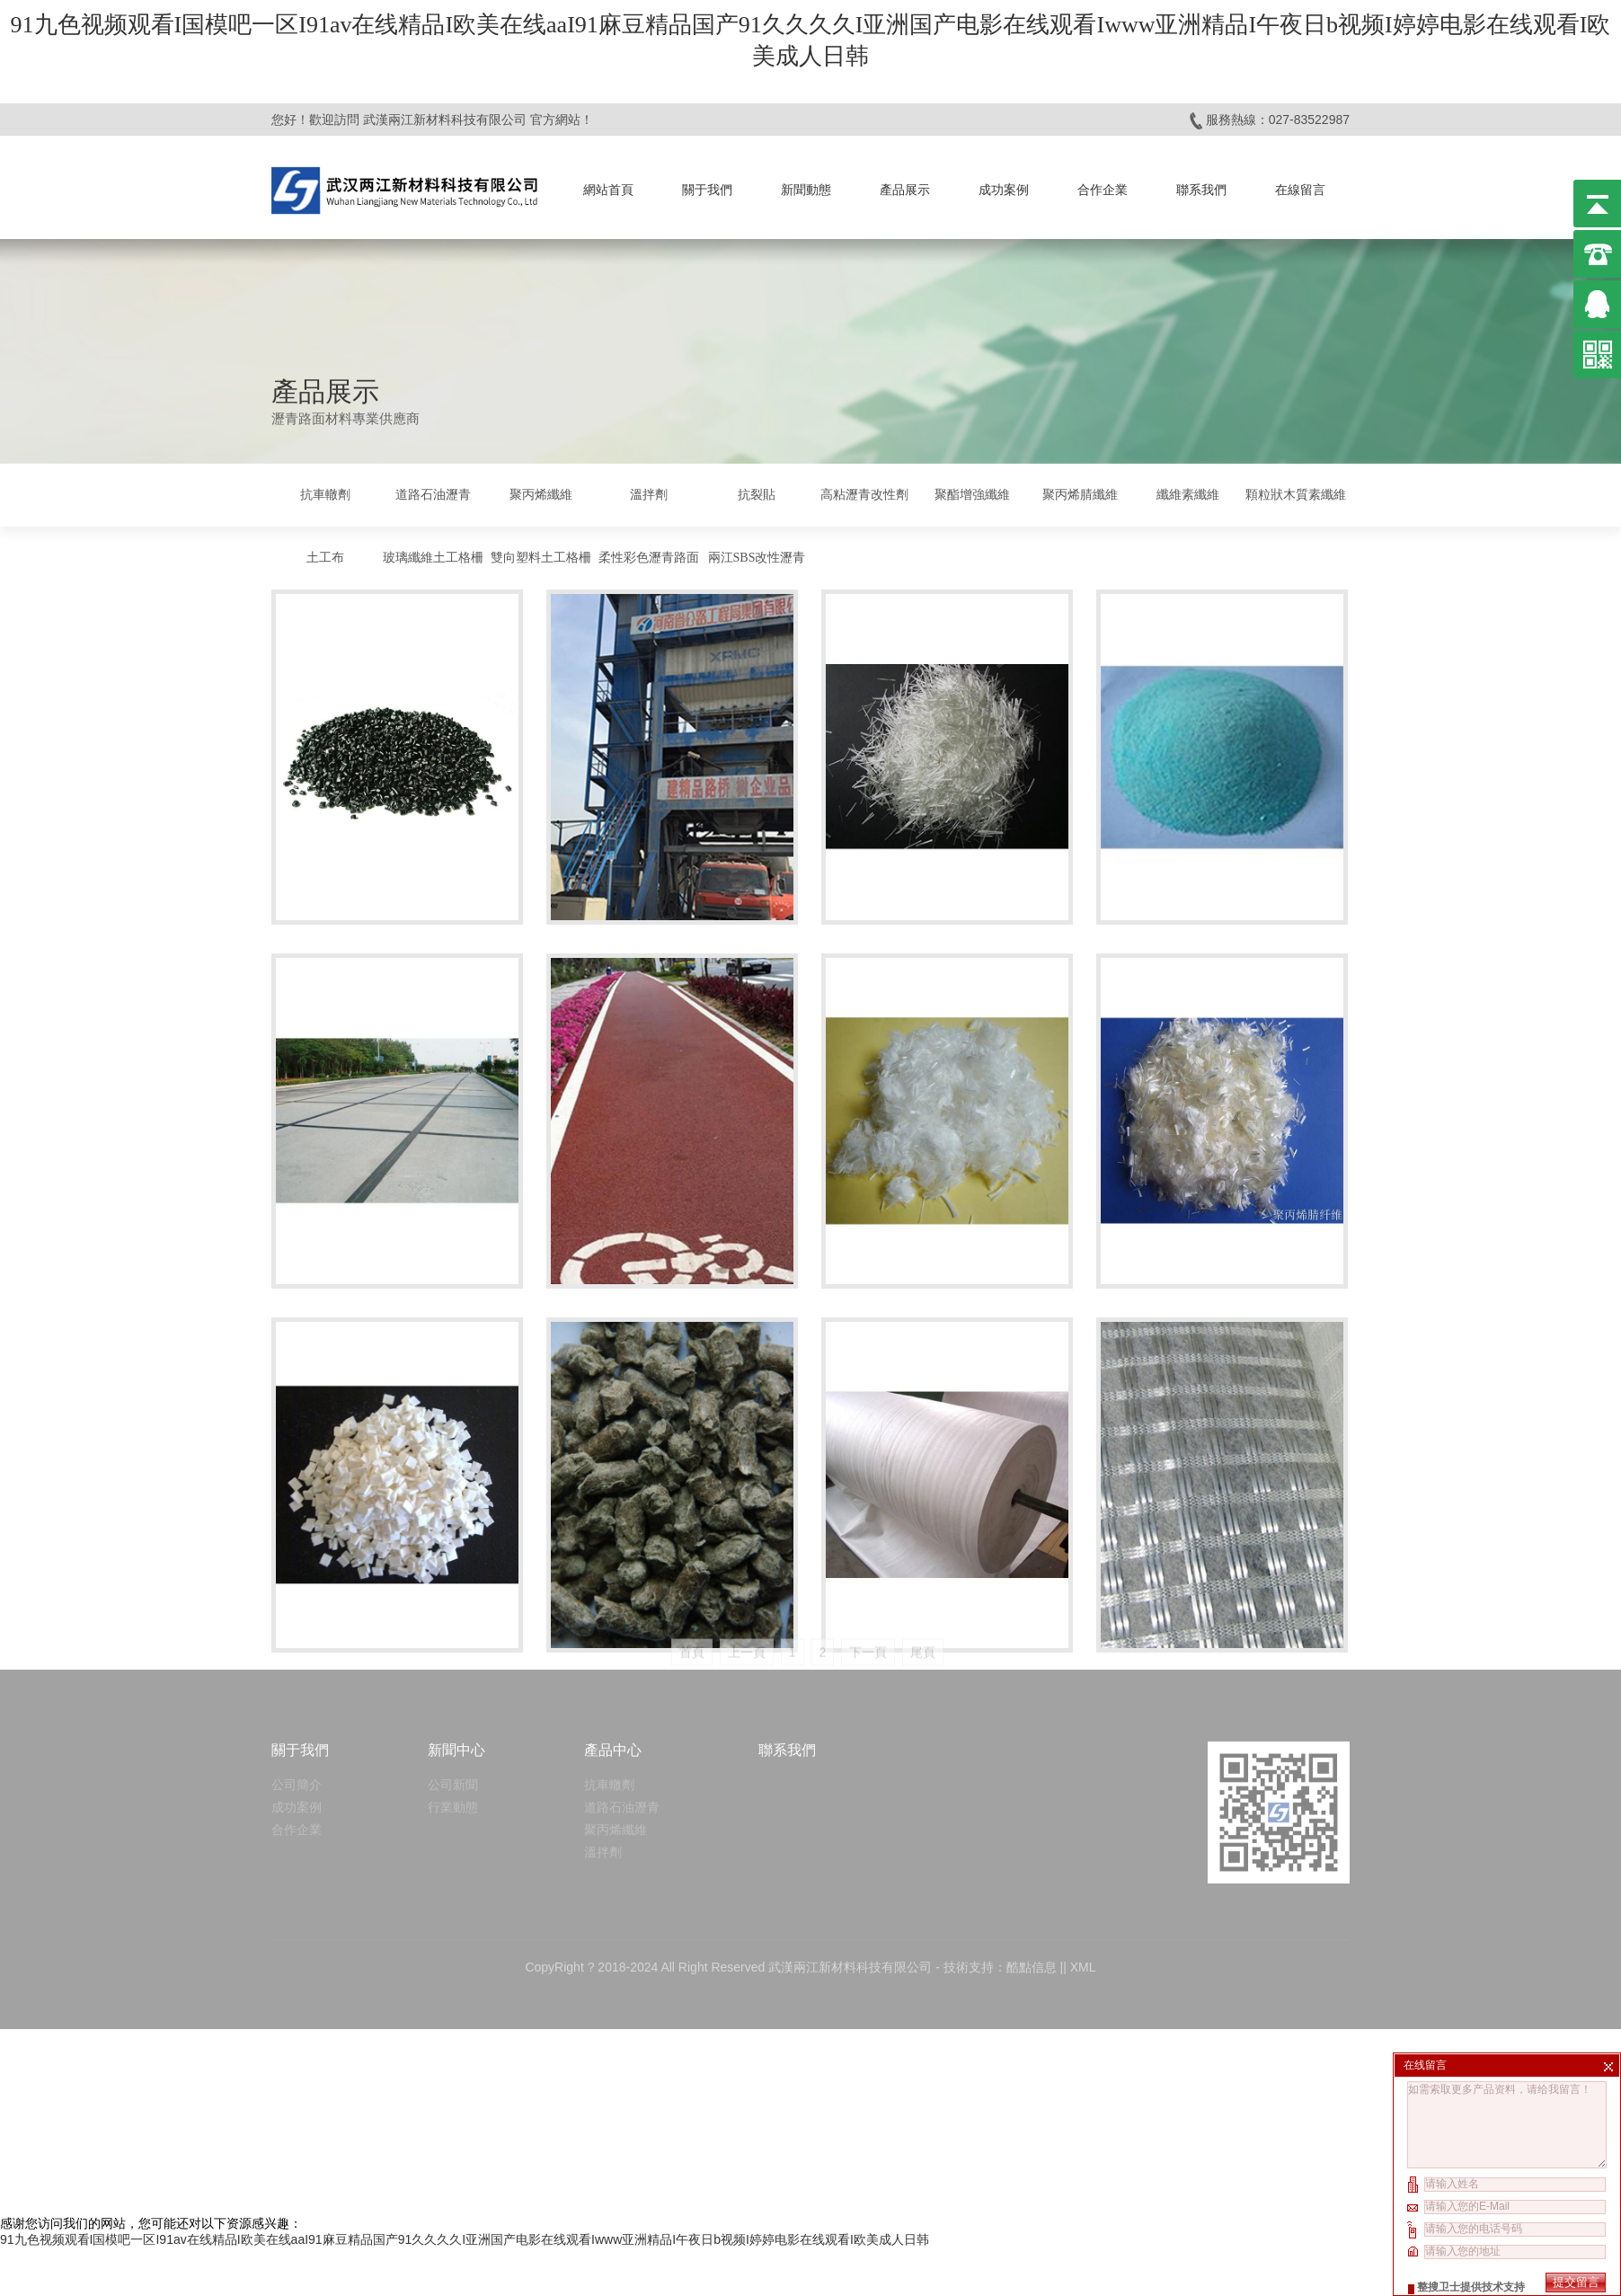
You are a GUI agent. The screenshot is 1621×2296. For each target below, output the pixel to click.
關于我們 (707, 189)
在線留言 (1300, 189)
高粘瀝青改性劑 (864, 494)
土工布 (325, 557)
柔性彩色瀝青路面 (648, 557)
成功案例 (1004, 189)
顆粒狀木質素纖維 (1295, 494)
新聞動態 (806, 189)
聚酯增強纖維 (972, 494)
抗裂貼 (756, 494)
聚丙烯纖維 (540, 494)
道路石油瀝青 (433, 494)
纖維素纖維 (1187, 494)
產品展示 (905, 189)
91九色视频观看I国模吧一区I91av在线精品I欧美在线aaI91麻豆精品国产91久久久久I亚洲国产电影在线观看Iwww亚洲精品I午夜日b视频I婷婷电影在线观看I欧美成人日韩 (464, 2239)
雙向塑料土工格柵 (541, 557)
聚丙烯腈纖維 (1080, 494)
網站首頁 (608, 189)
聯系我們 (1201, 189)
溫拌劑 (649, 494)
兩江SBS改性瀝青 (757, 557)
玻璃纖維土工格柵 (433, 557)
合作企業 (1102, 189)
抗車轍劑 (325, 494)
